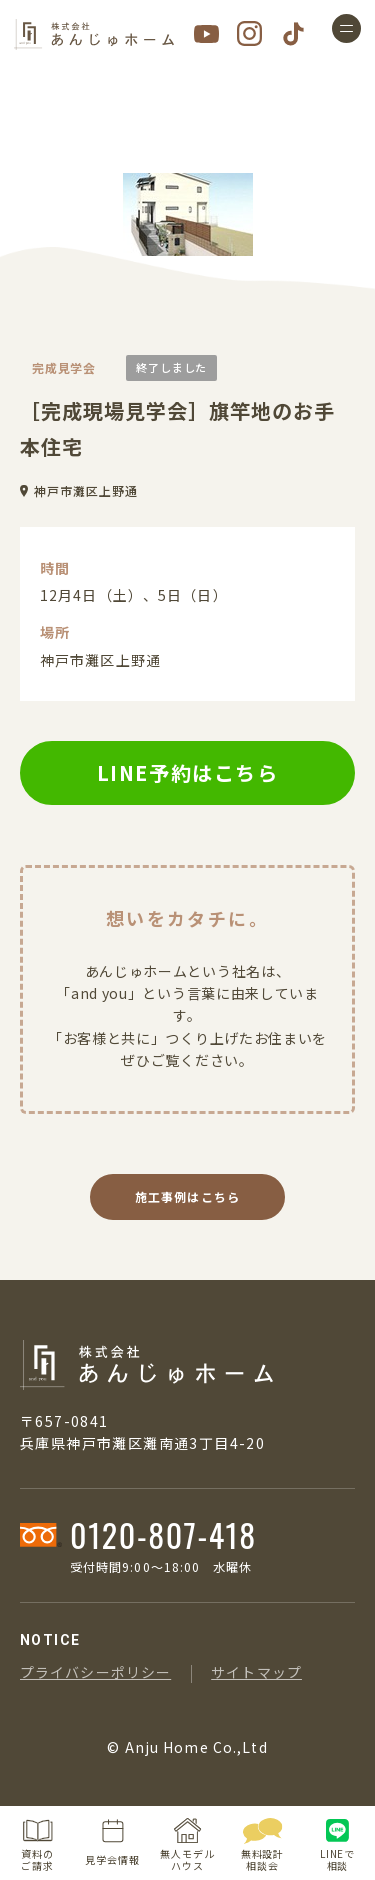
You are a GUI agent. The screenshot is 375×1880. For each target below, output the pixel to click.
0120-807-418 (163, 1535)
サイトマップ (256, 1672)
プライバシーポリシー (95, 1672)
